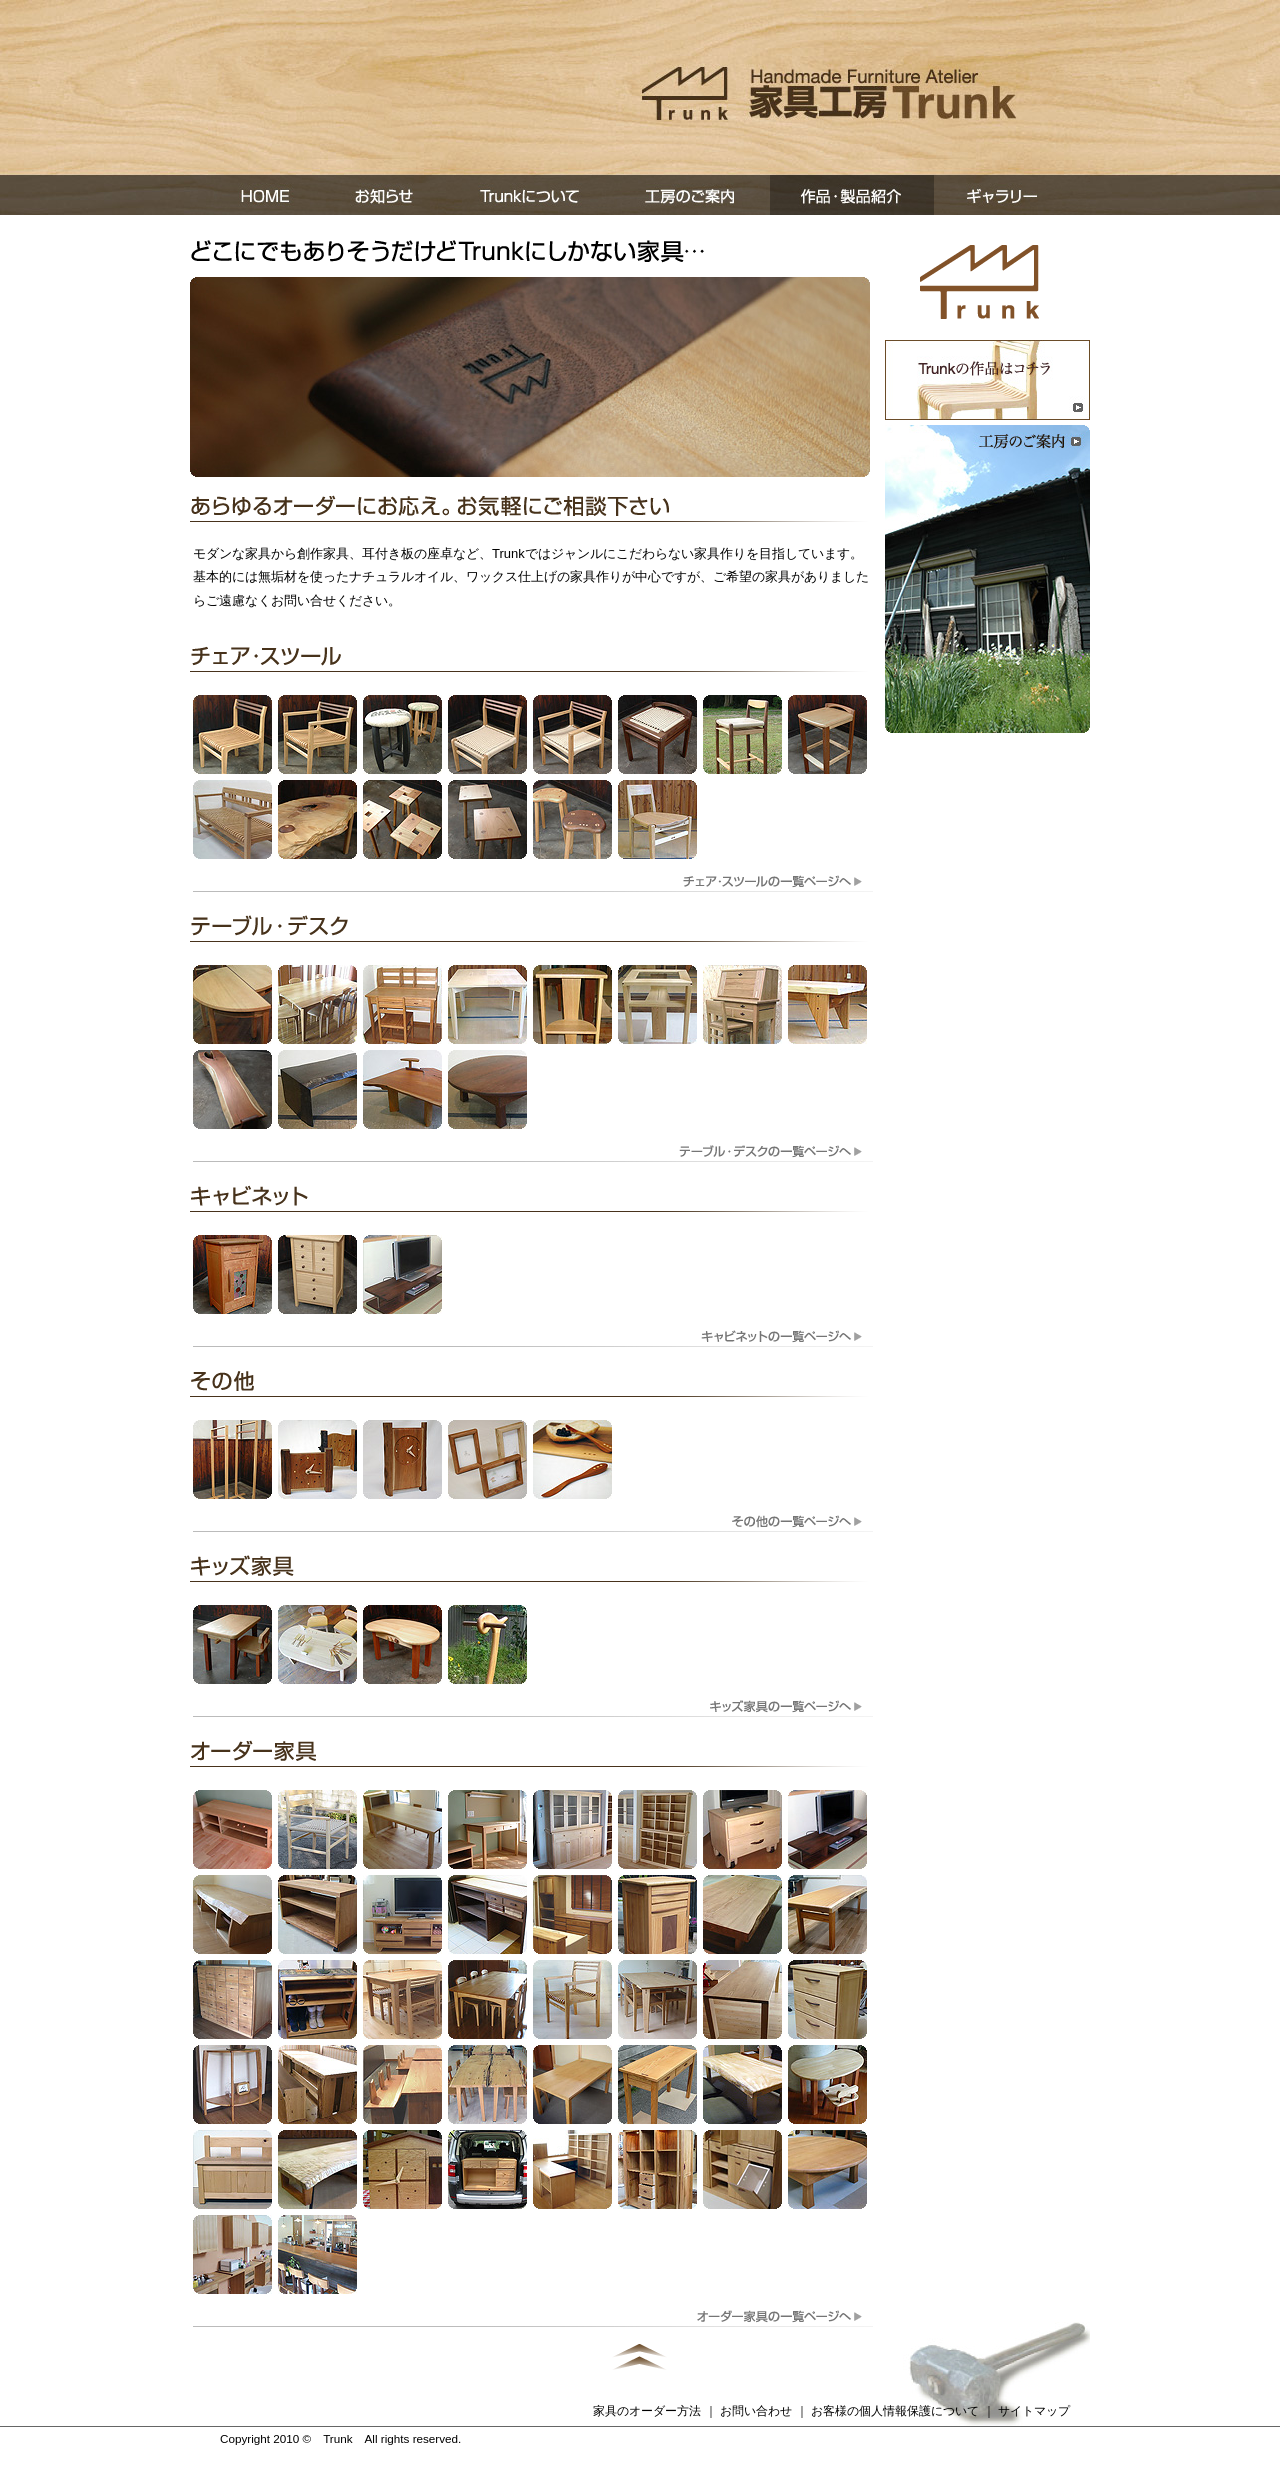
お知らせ (386, 195)
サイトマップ (1034, 2410)
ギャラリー (1012, 195)
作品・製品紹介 (852, 195)
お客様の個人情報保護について (895, 2410)
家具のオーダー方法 (647, 2410)
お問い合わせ (756, 2410)
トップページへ (980, 282)
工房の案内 (692, 195)
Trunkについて (532, 195)
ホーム (256, 195)
